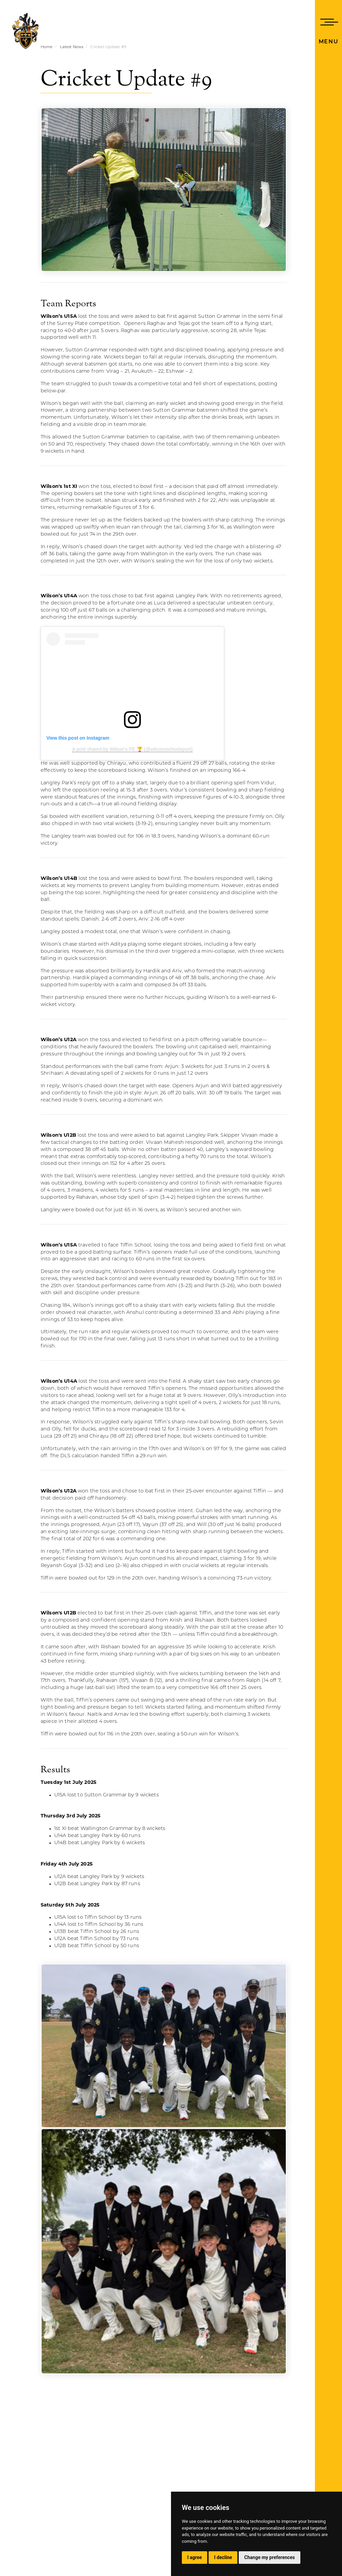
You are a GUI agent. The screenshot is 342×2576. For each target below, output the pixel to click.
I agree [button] (194, 2557)
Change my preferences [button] (269, 2557)
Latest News (72, 47)
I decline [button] (223, 2557)
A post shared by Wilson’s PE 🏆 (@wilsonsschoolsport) (132, 749)
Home (47, 47)
